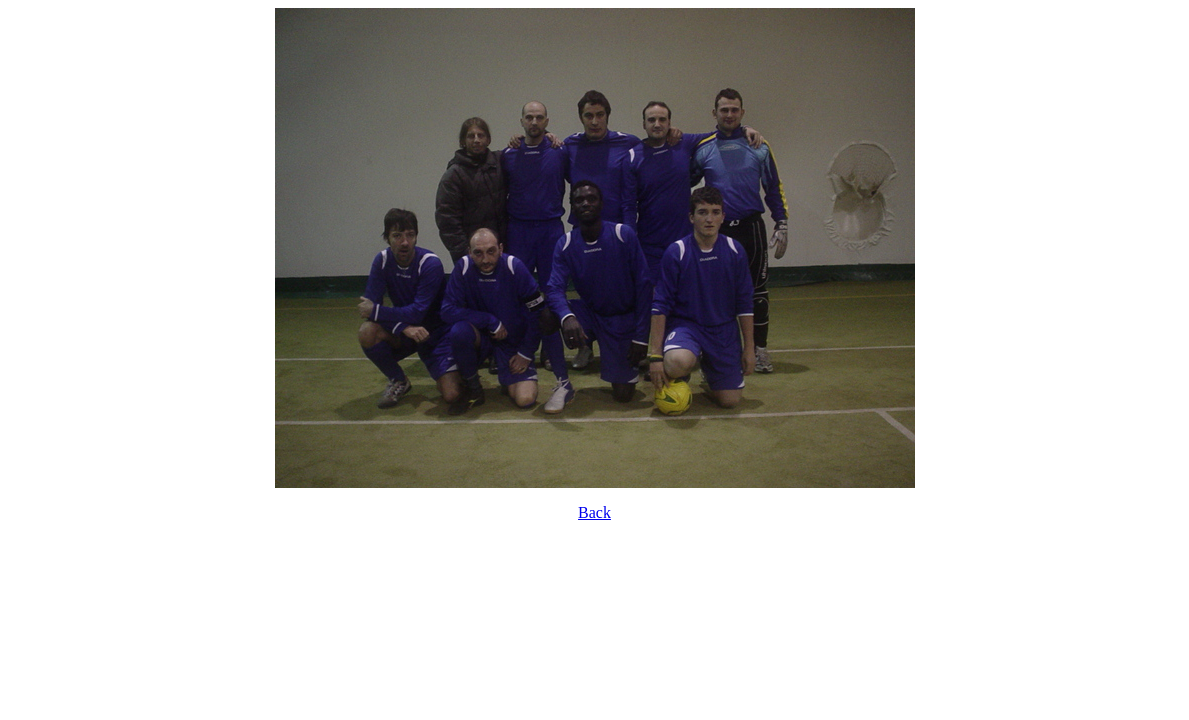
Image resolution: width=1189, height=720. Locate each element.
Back (594, 512)
